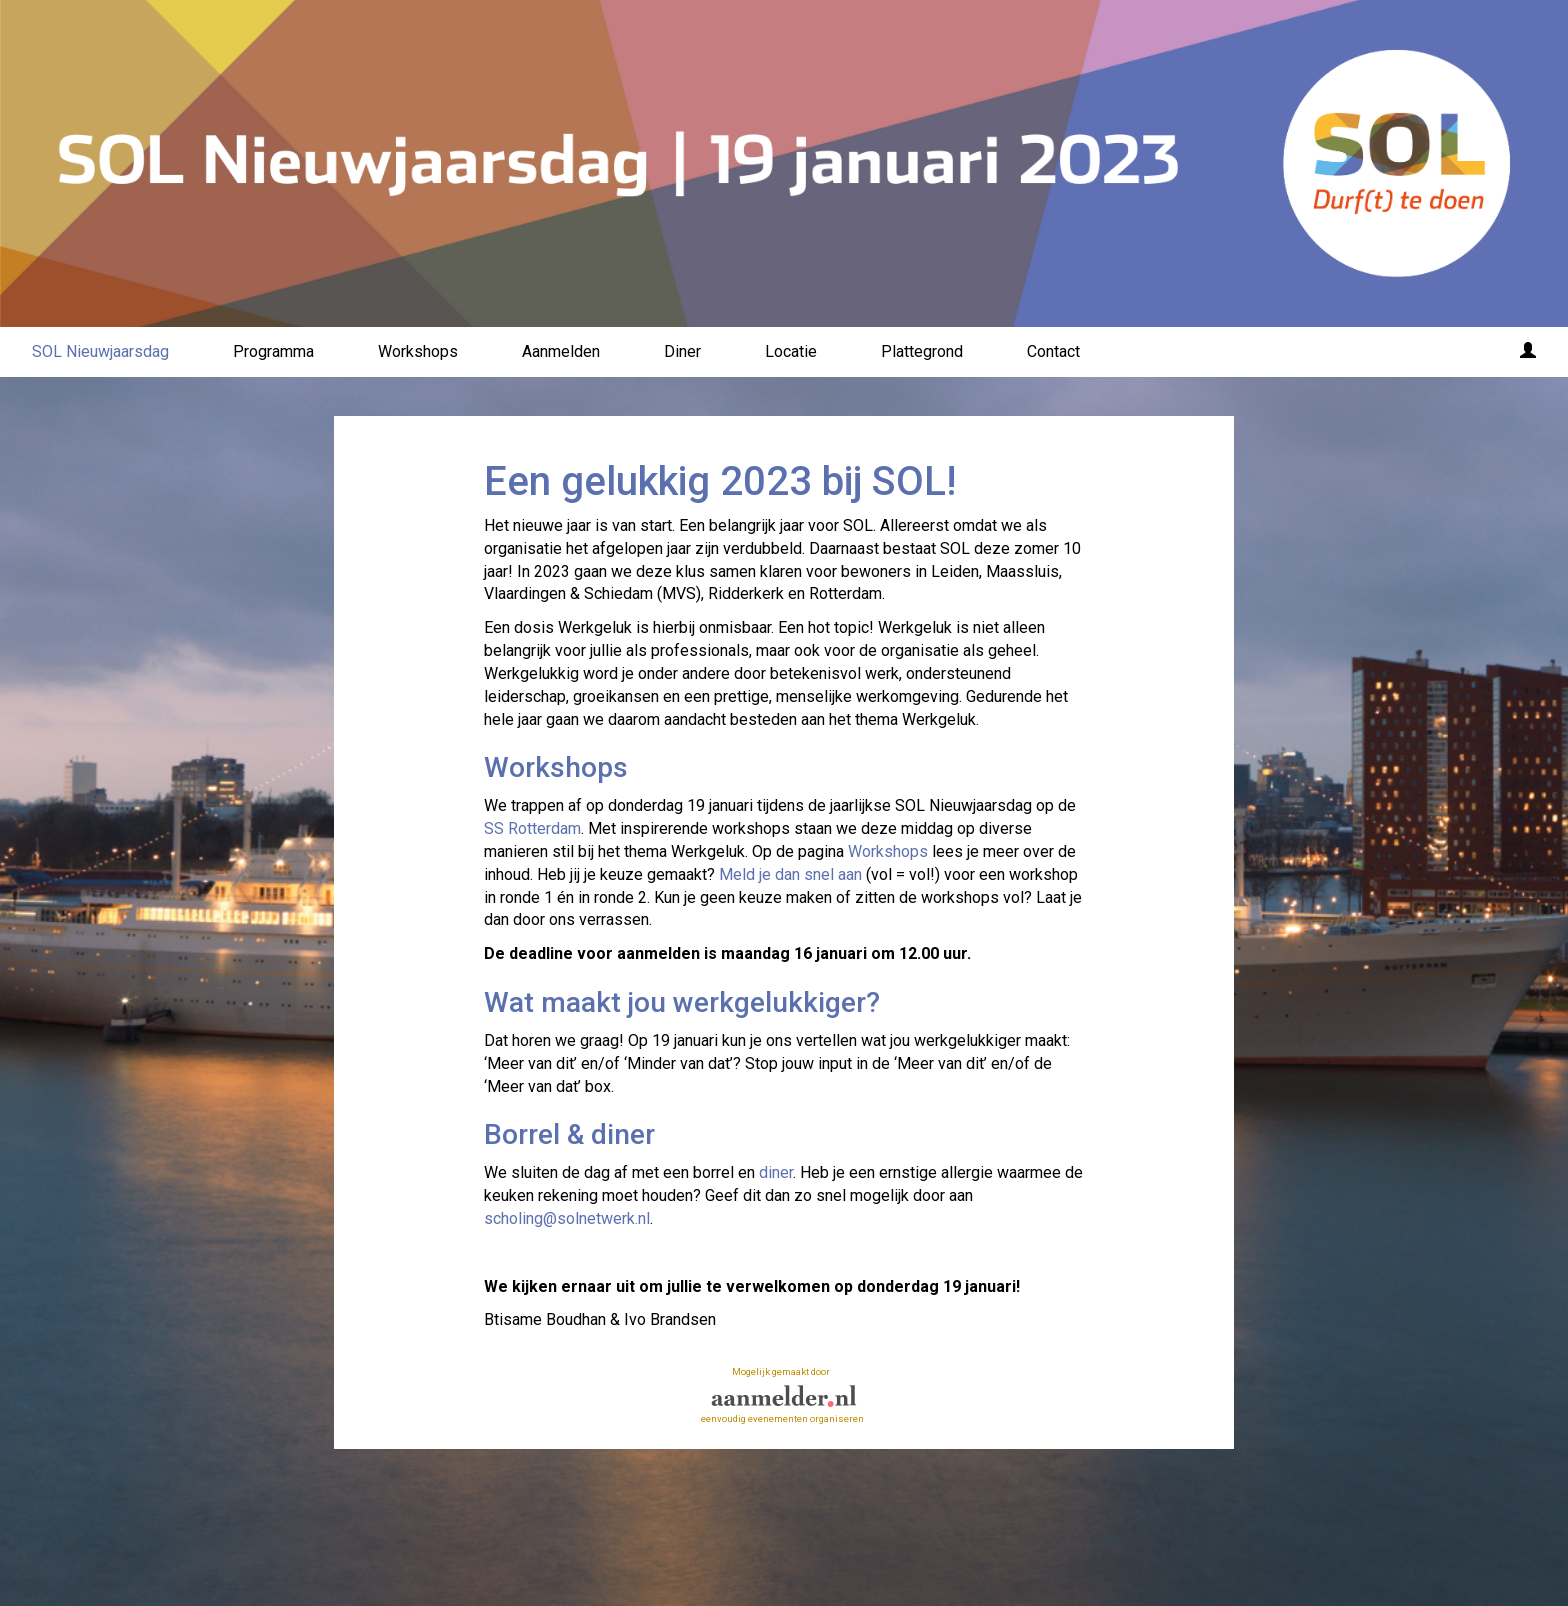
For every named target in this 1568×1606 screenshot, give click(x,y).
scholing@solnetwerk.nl (567, 1218)
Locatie (791, 351)
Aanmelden (561, 351)
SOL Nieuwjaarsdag (100, 351)
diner (776, 1172)
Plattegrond (922, 351)
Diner (682, 351)
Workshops (418, 351)
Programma (273, 351)
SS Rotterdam (532, 828)
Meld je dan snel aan (790, 874)
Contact (1053, 351)
